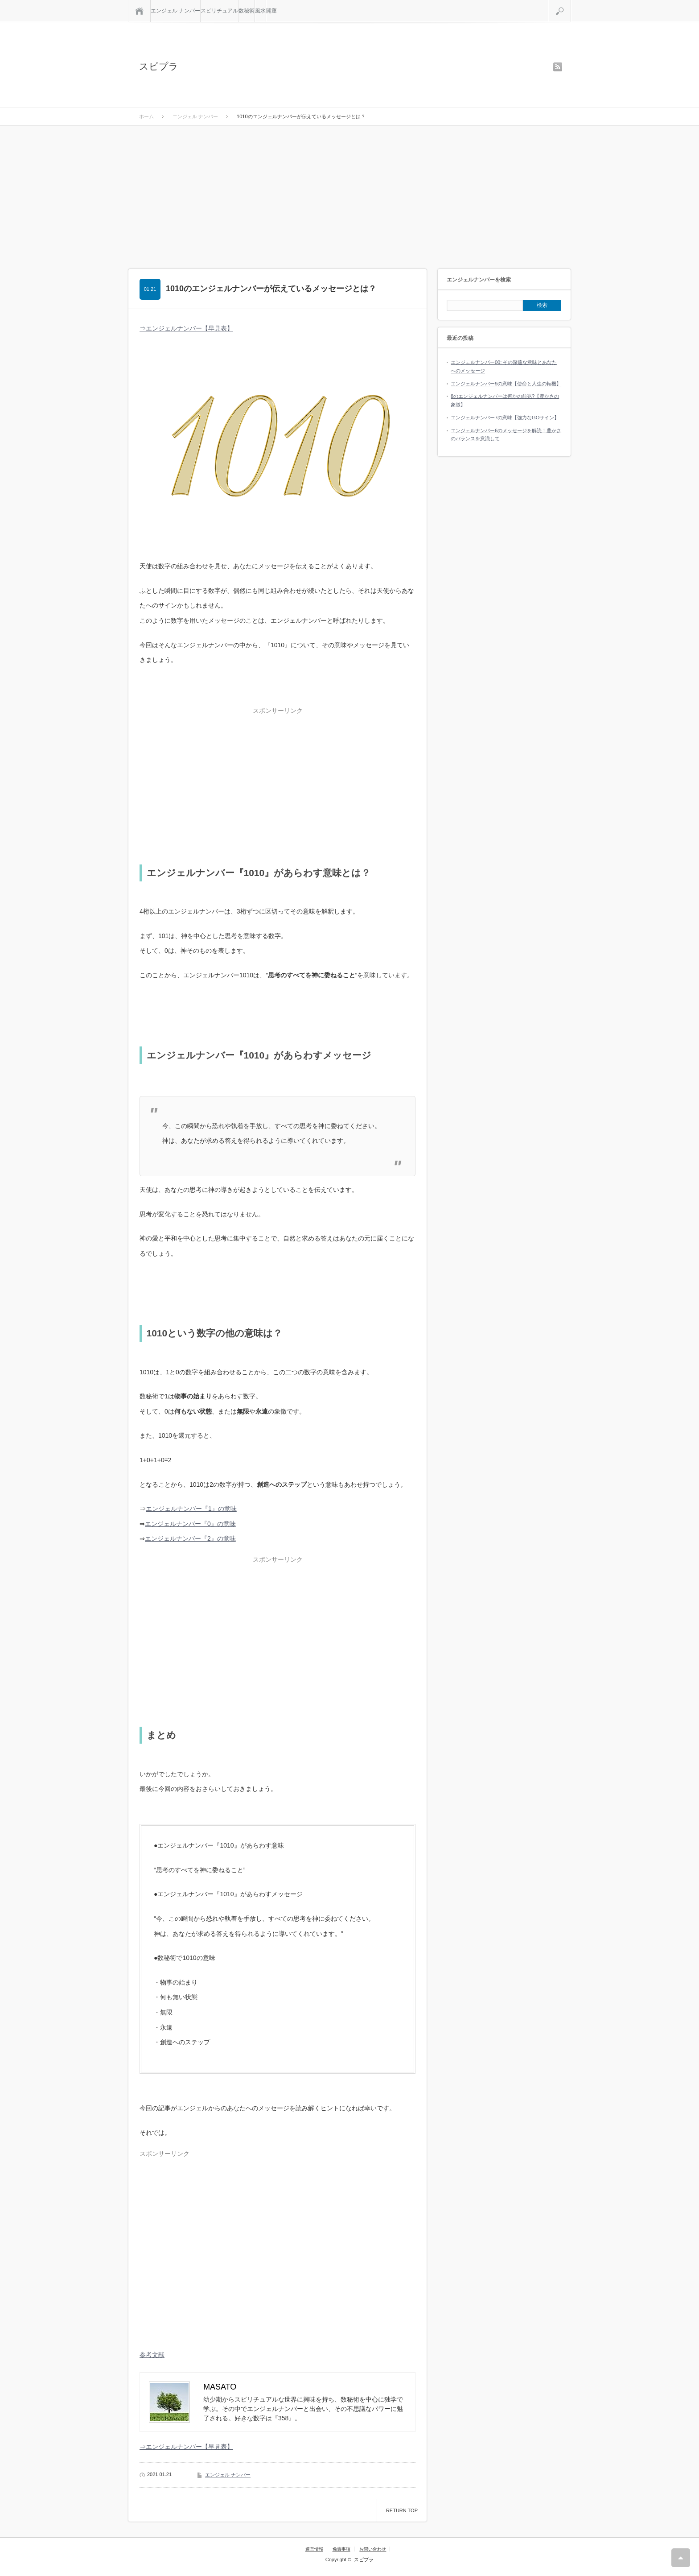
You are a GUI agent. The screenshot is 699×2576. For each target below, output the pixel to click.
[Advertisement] (349, 192)
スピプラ (158, 66)
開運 (271, 11)
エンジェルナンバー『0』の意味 (190, 1523)
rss (557, 66)
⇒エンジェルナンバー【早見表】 (186, 328)
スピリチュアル (219, 11)
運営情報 (314, 2549)
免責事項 (341, 2549)
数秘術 (246, 11)
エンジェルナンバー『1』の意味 (191, 1508)
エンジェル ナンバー (175, 11)
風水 (260, 11)
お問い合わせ (372, 2549)
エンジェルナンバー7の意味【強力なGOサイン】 (505, 417)
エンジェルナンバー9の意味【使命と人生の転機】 (506, 383)
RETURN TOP (402, 2510)
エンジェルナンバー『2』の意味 (190, 1538)
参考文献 (152, 2354)
